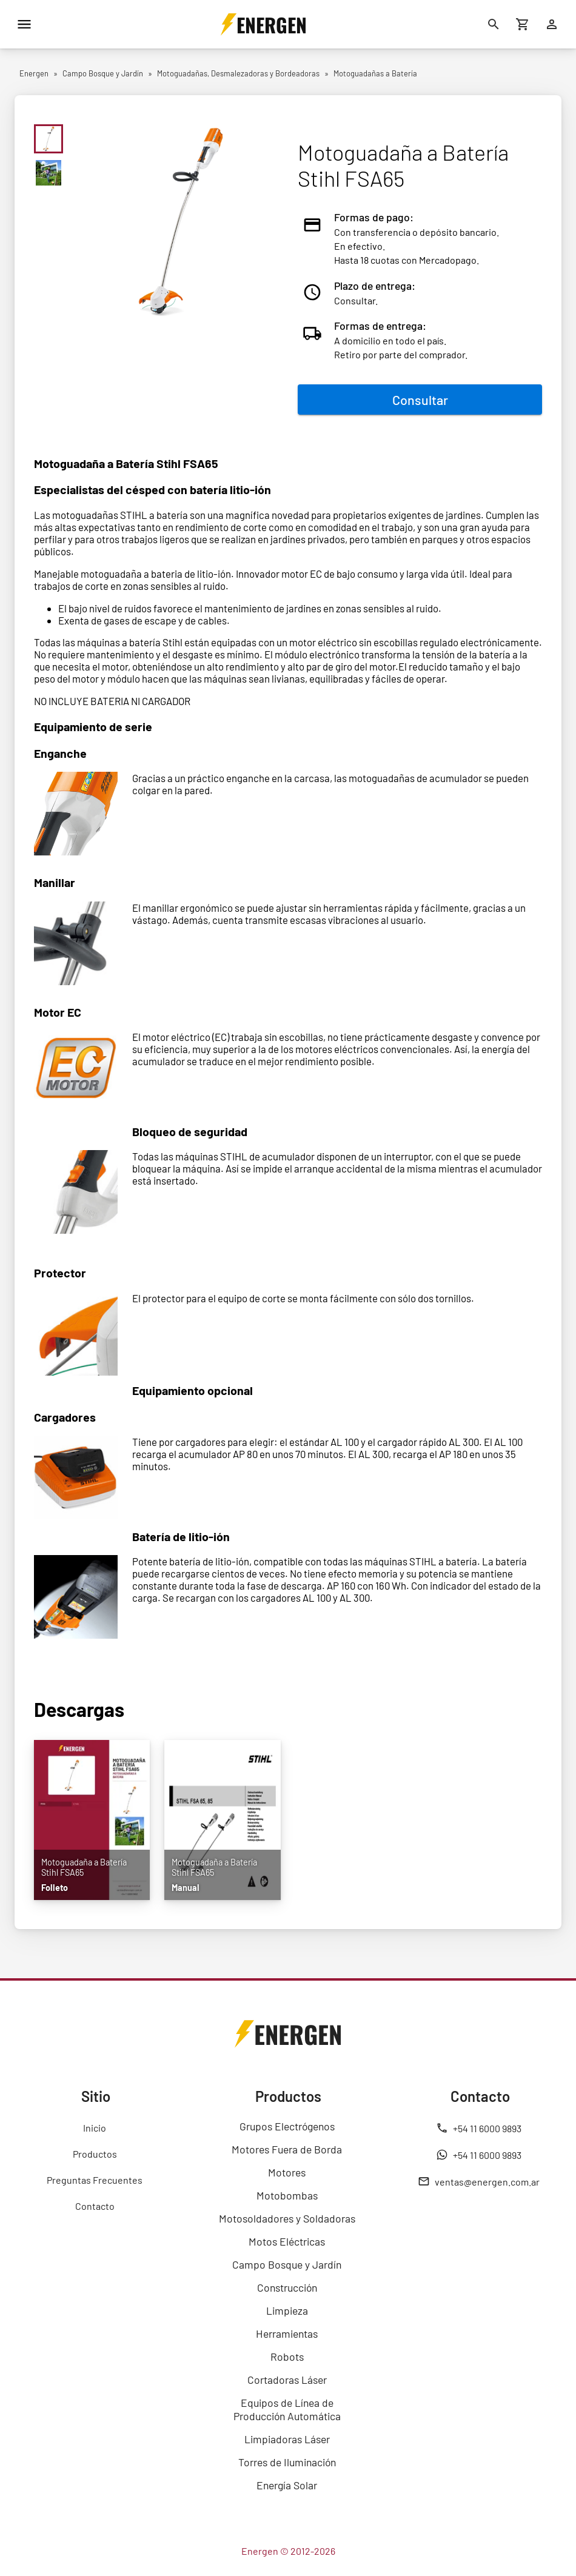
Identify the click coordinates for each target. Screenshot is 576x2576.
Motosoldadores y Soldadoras (287, 2218)
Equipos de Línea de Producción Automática (287, 2409)
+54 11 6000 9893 (478, 2128)
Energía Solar (286, 2485)
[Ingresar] (551, 24)
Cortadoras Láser (287, 2379)
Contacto (95, 2206)
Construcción (287, 2287)
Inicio (94, 2127)
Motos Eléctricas (287, 2241)
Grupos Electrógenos (287, 2126)
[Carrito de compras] (522, 24)
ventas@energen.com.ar (479, 2181)
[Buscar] (493, 24)
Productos (95, 2153)
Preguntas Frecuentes (94, 2180)
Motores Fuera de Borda (287, 2149)
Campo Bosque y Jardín (286, 2264)
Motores (287, 2172)
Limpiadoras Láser (287, 2439)
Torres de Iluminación (287, 2462)
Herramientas (287, 2333)
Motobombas (287, 2195)
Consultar (420, 399)
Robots (287, 2356)
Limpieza (287, 2310)
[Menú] (24, 24)
